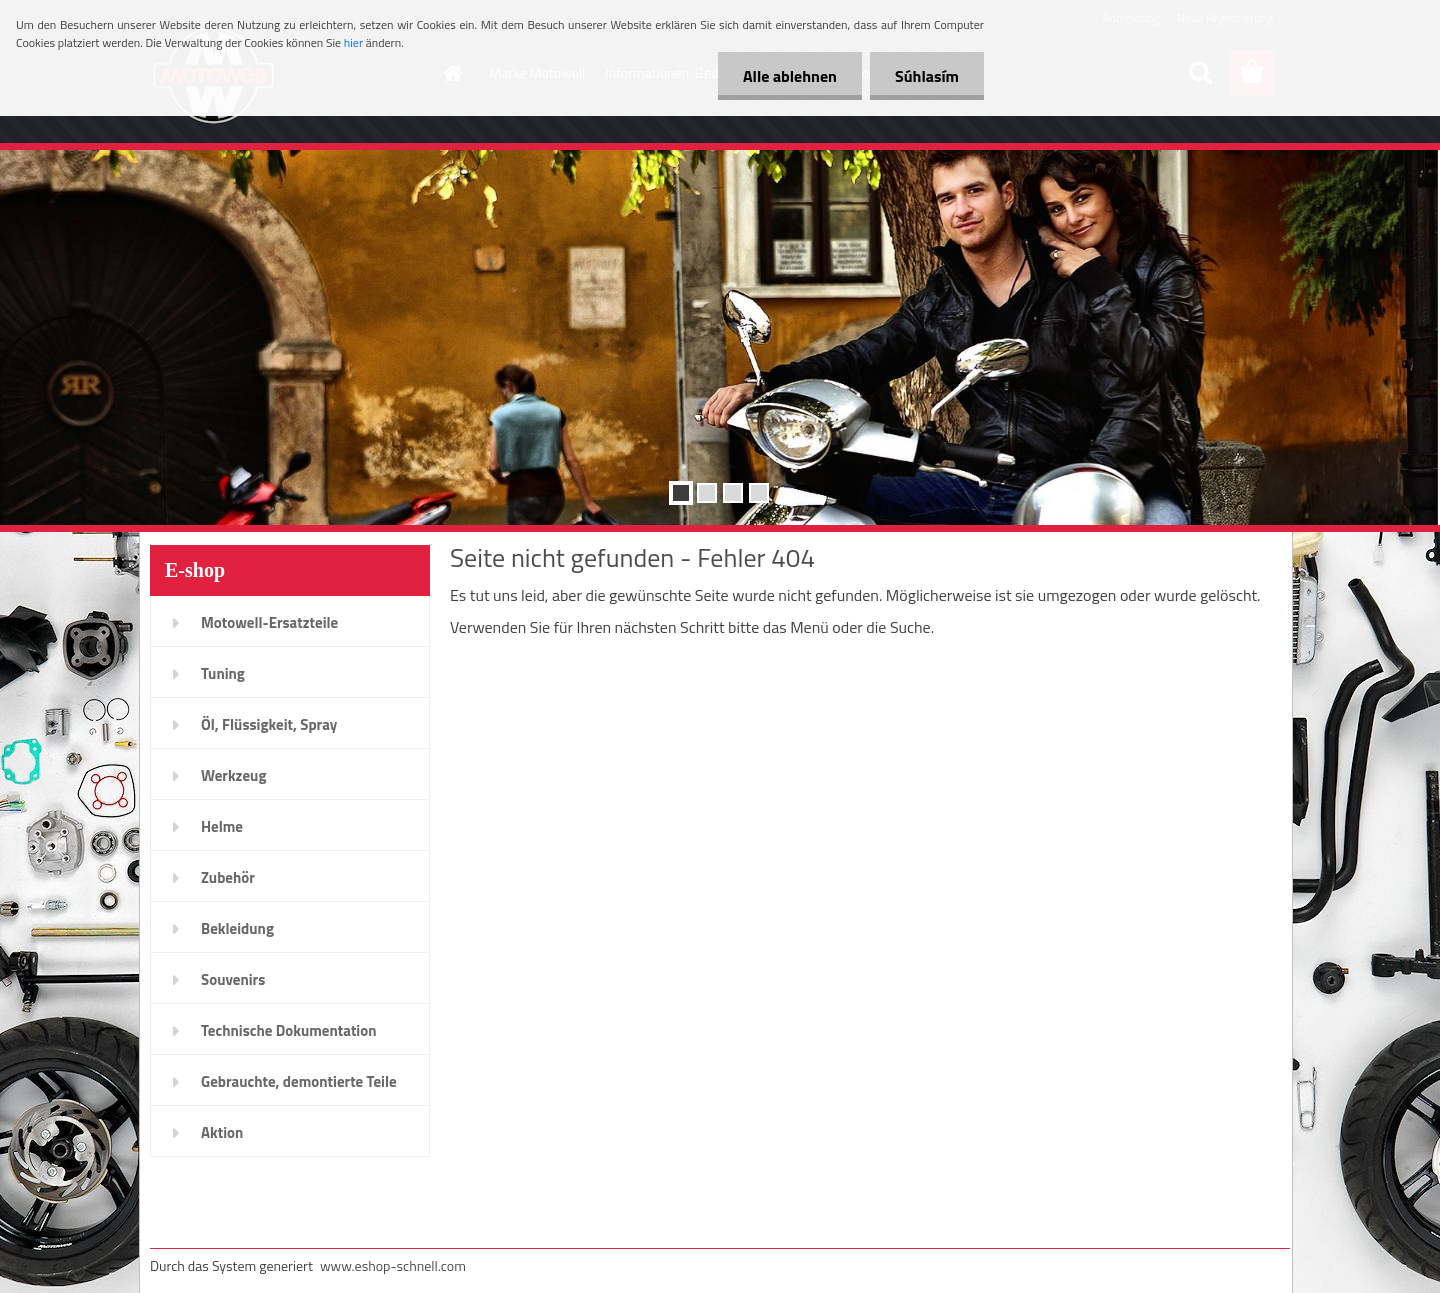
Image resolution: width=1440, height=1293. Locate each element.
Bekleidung (237, 928)
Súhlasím (927, 76)
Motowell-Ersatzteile (269, 622)
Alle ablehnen (790, 76)
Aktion (222, 1132)
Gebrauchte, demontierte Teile (299, 1081)
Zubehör (228, 877)
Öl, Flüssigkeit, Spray (269, 724)
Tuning (223, 673)
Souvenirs (233, 979)
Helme (222, 826)
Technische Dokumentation (289, 1030)
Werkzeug (233, 775)
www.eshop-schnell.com (393, 1265)
